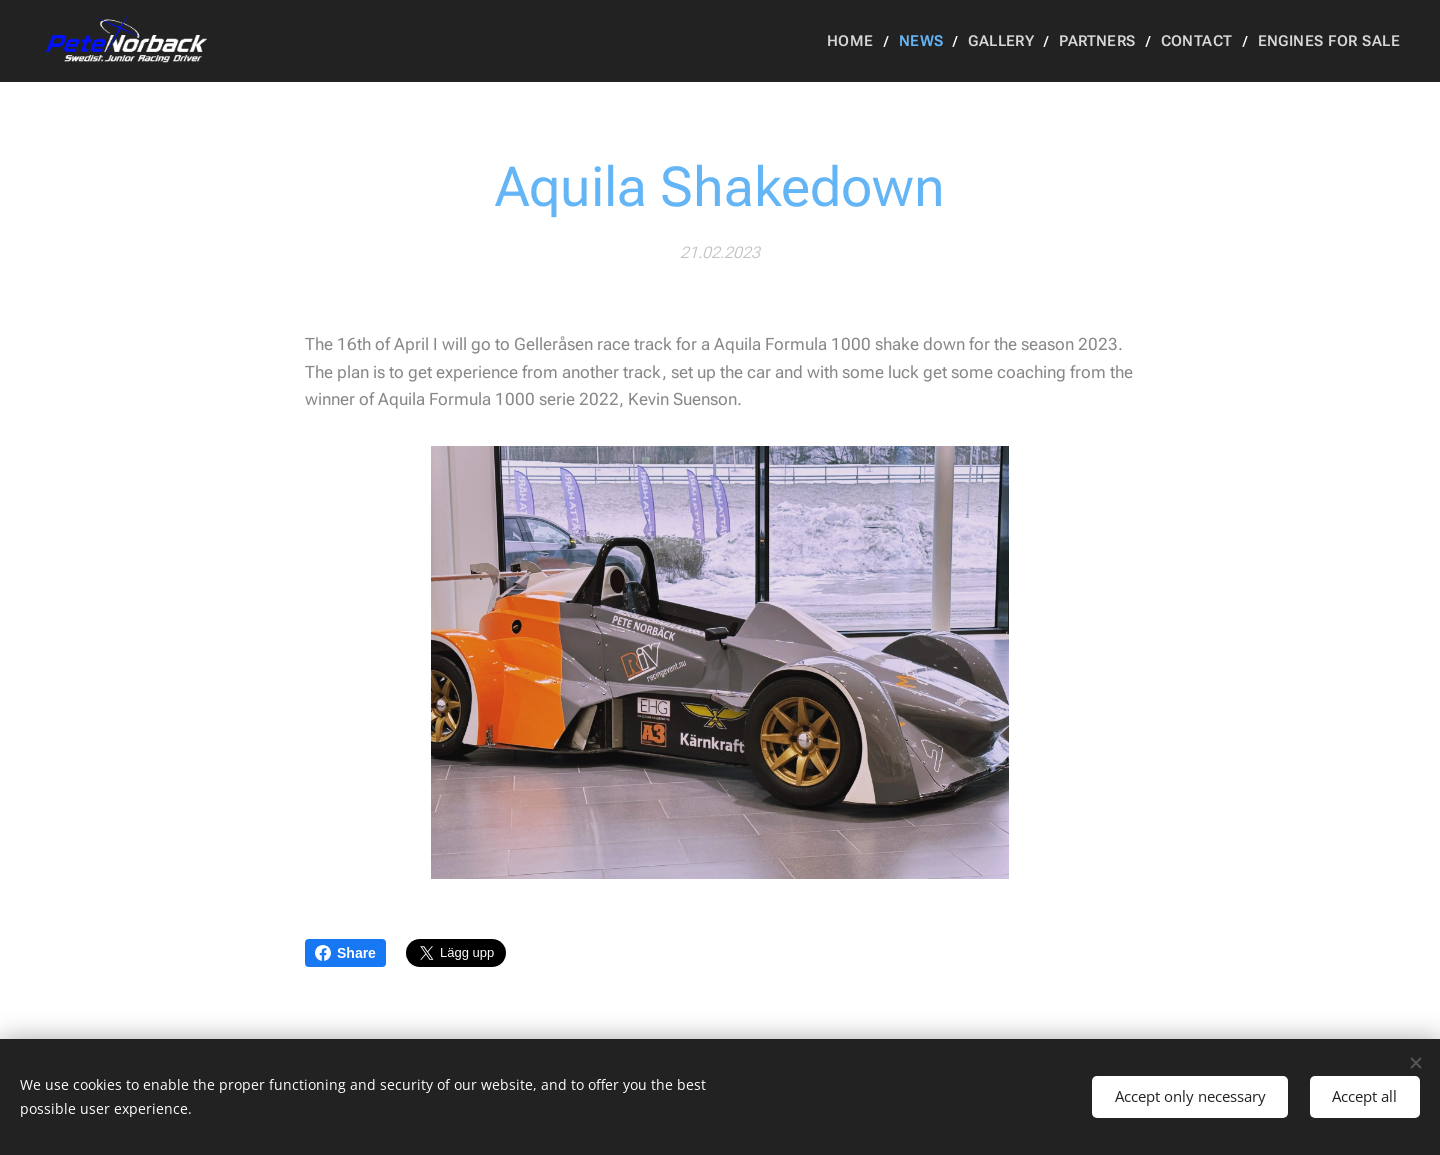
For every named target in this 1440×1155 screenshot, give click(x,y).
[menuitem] (874, 41)
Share (345, 953)
